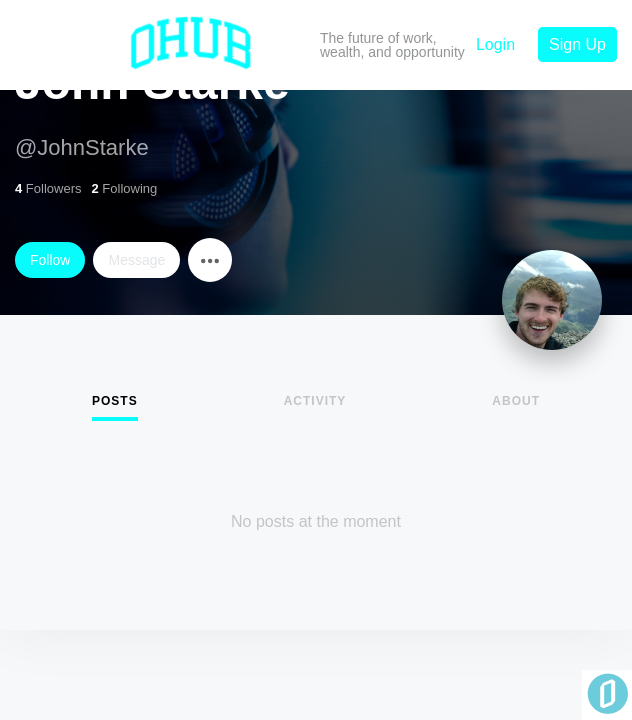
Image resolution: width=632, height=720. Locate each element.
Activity (315, 401)
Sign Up (577, 44)
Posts (115, 401)
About (516, 401)
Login (495, 44)
